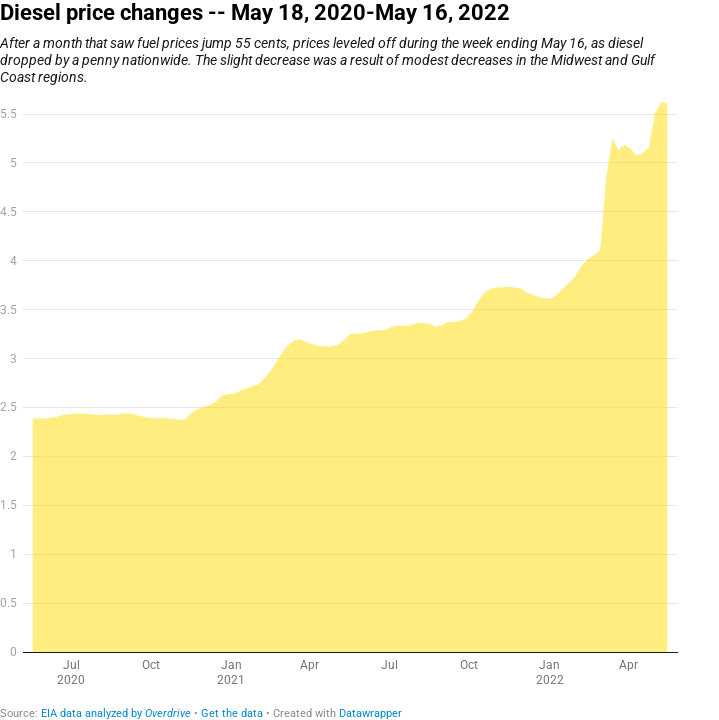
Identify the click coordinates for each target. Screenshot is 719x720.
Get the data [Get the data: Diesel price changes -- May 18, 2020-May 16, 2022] (232, 713)
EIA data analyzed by (116, 713)
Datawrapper (370, 713)
